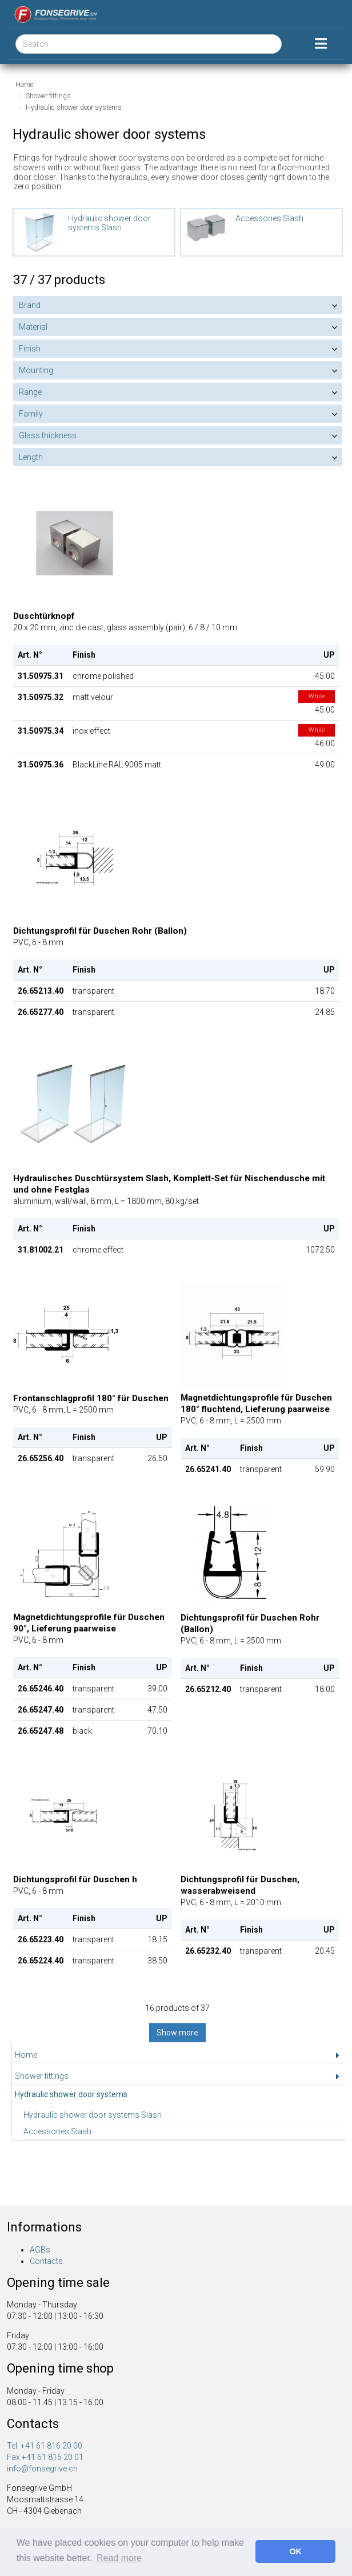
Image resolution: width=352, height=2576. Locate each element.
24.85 (325, 1012)
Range (30, 392)
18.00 (325, 1689)
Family (31, 413)
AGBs (40, 2249)
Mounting (36, 370)
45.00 (325, 676)
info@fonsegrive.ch (42, 2468)
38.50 (157, 1960)
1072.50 (320, 1249)
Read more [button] (119, 2558)
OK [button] (295, 2551)
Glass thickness (48, 435)
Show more (177, 2032)
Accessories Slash (57, 2131)
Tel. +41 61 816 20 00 (44, 2445)
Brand (30, 305)
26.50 (157, 1458)
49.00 (325, 764)
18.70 (325, 990)
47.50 (157, 1709)
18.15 (157, 1939)
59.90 (325, 1469)
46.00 (316, 736)
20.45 (325, 1950)
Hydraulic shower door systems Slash (92, 2114)
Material (33, 326)
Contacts (46, 2261)
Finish (30, 348)
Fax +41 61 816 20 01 (45, 2457)
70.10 (157, 1730)
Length (31, 457)
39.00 (157, 1688)
